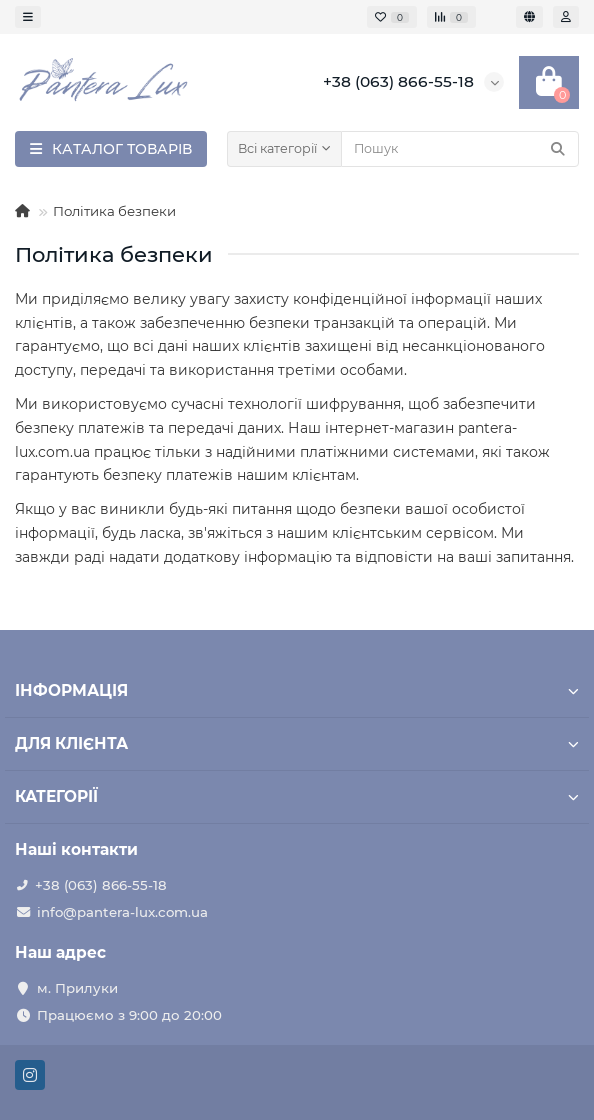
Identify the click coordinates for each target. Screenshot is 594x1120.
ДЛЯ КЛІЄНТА (297, 743)
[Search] (460, 149)
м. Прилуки (77, 988)
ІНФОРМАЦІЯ (297, 690)
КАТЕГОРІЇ (297, 796)
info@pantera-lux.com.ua (122, 912)
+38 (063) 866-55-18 (101, 885)
